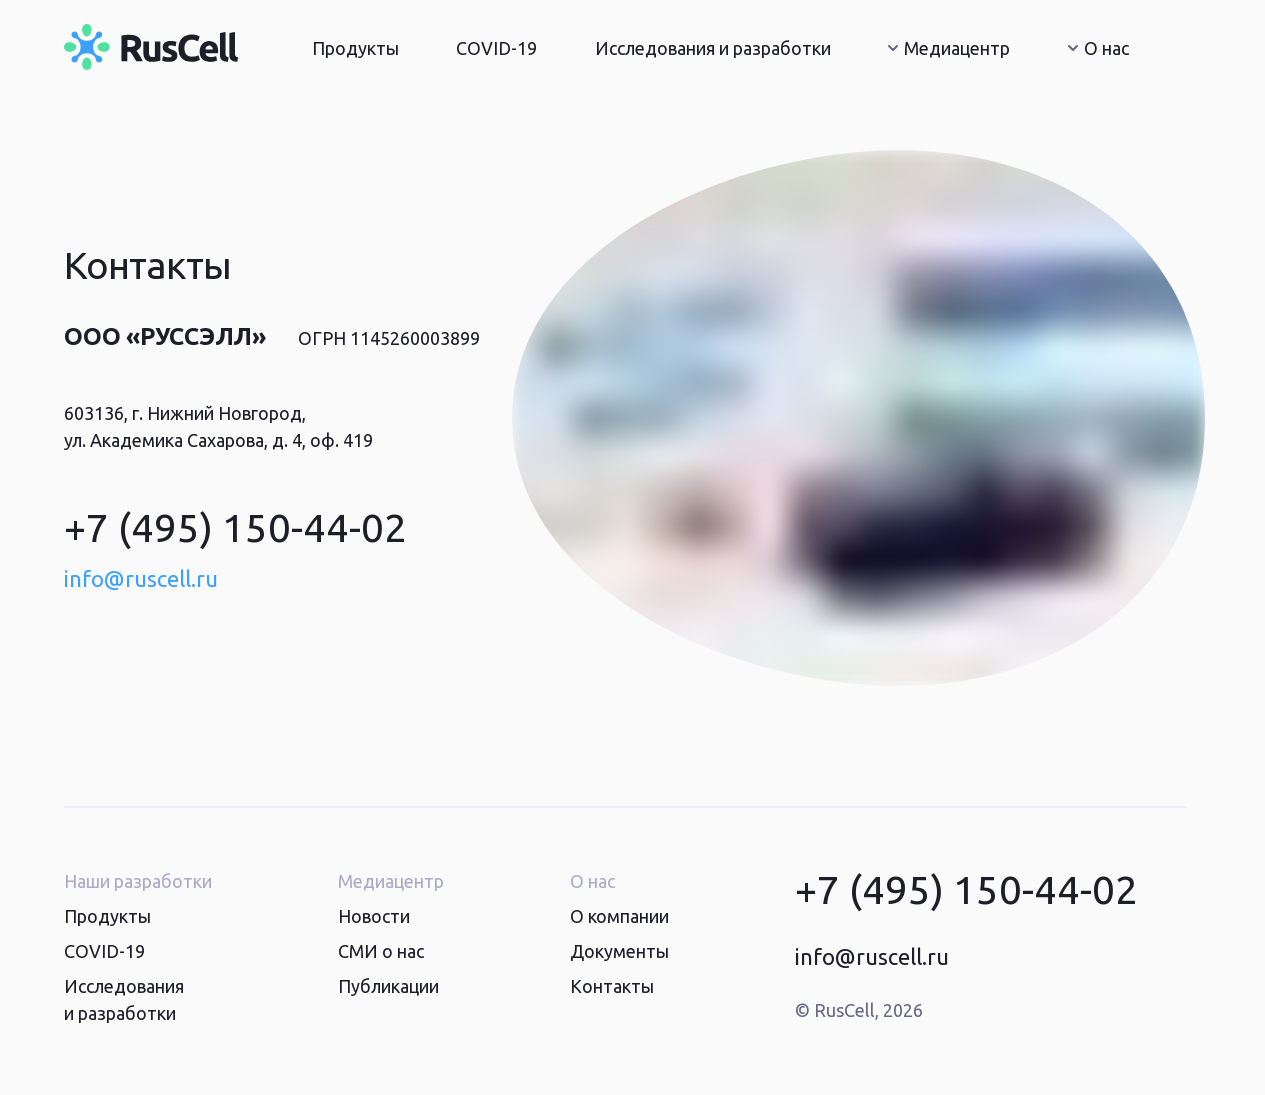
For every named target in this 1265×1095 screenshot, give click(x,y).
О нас (1098, 48)
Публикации (388, 986)
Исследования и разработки (713, 48)
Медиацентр (949, 48)
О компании (619, 916)
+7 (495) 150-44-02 (235, 527)
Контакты (612, 986)
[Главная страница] (151, 47)
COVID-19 (496, 48)
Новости (374, 916)
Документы (619, 951)
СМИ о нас (381, 951)
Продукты (355, 48)
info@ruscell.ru (141, 578)
